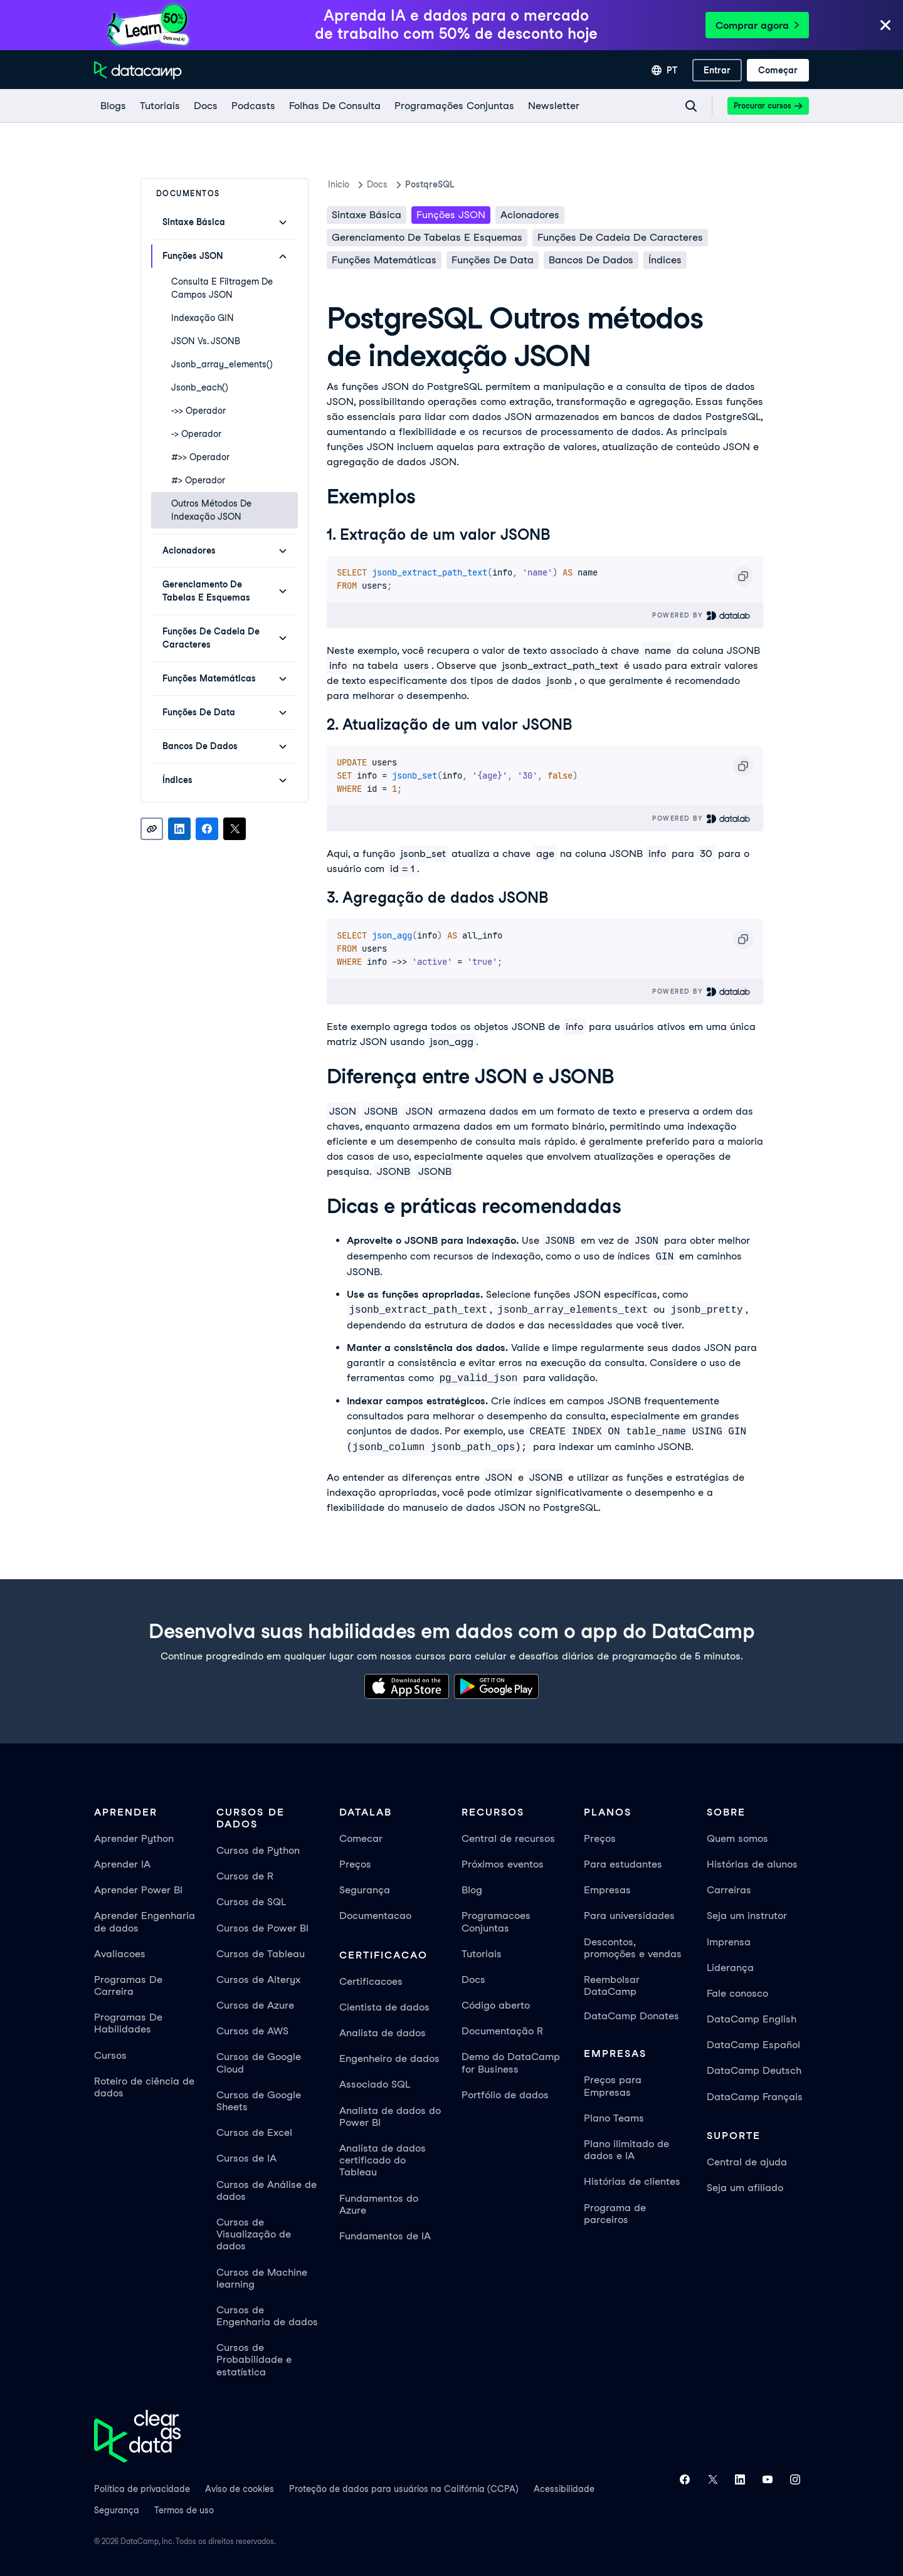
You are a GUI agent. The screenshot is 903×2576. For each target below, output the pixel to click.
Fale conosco (737, 1993)
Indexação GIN (202, 318)
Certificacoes (371, 1981)
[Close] (885, 26)
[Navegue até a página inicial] (138, 70)
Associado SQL (374, 2084)
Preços (355, 1864)
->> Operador (198, 411)
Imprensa (729, 1942)
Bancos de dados (591, 260)
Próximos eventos (503, 1864)
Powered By (701, 615)
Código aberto (496, 2005)
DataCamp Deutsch (754, 2070)
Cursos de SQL (251, 1902)
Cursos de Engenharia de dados (267, 2316)
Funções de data (493, 260)
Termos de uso (184, 2510)
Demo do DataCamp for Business (511, 2062)
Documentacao (375, 1915)
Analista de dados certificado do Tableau (382, 2160)
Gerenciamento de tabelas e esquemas (427, 237)
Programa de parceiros (615, 2214)
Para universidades (629, 1915)
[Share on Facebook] (207, 828)
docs (377, 184)
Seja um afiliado (745, 2188)
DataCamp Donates (631, 2016)
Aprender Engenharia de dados (144, 1921)
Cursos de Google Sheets (258, 2101)
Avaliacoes (119, 1954)
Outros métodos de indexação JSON (211, 510)
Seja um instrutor (747, 1915)
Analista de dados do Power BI (390, 2116)
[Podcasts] (252, 106)
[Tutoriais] (159, 106)
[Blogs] (112, 106)
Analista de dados (382, 2033)
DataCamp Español (753, 2045)
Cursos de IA (246, 2158)
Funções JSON (450, 215)
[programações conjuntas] (453, 106)
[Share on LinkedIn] (179, 828)
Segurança (364, 1890)
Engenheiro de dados (389, 2058)
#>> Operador (200, 457)
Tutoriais (482, 1954)
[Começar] (778, 70)
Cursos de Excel (254, 2132)
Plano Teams (614, 2118)
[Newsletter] (553, 106)
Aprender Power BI (138, 1890)
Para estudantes (623, 1864)
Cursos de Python (258, 1850)
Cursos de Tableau (260, 1954)
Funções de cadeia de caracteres (620, 237)
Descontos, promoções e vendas (633, 1948)
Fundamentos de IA (385, 2236)
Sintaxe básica (366, 215)
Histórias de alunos (752, 1864)
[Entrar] (717, 70)
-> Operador (196, 434)
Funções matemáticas (384, 260)
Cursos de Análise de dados (266, 2190)
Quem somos (737, 1838)
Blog (472, 1890)
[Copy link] (151, 828)
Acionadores (529, 215)
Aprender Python (134, 1838)
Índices (665, 260)
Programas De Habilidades (128, 2023)
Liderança (730, 1968)
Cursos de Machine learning (261, 2278)
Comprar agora (757, 25)
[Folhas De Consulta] (334, 106)
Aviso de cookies (239, 2489)
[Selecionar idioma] (664, 70)
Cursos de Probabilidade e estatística (254, 2359)
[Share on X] (234, 828)
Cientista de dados (384, 2007)
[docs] (205, 106)
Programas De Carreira (128, 1985)
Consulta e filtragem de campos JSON (222, 288)
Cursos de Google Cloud (258, 2062)
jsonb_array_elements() (222, 364)
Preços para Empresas (613, 2086)
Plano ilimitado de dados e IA (626, 2150)
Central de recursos (508, 1838)
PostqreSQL (429, 184)
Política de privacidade (142, 2489)
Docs (473, 1979)
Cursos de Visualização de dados (253, 2234)
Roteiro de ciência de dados (144, 2087)
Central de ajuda (747, 2162)
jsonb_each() (199, 387)
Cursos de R (244, 1876)
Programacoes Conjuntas (496, 1921)
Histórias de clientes (632, 2181)
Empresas (607, 1890)
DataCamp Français (755, 2097)
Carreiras (729, 1890)
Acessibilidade (564, 2489)
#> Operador (198, 480)
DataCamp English (751, 2019)
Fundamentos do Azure (378, 2204)
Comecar (361, 1838)
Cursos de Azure (255, 2005)
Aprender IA (122, 1864)
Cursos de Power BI (262, 1928)
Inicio (338, 184)
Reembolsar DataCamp (612, 1985)
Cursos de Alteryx (258, 1979)
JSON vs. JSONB (205, 341)
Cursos (110, 2055)
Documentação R (502, 2031)
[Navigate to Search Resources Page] (691, 106)
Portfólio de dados (505, 2095)
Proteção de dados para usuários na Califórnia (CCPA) (404, 2489)
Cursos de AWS (252, 2031)
